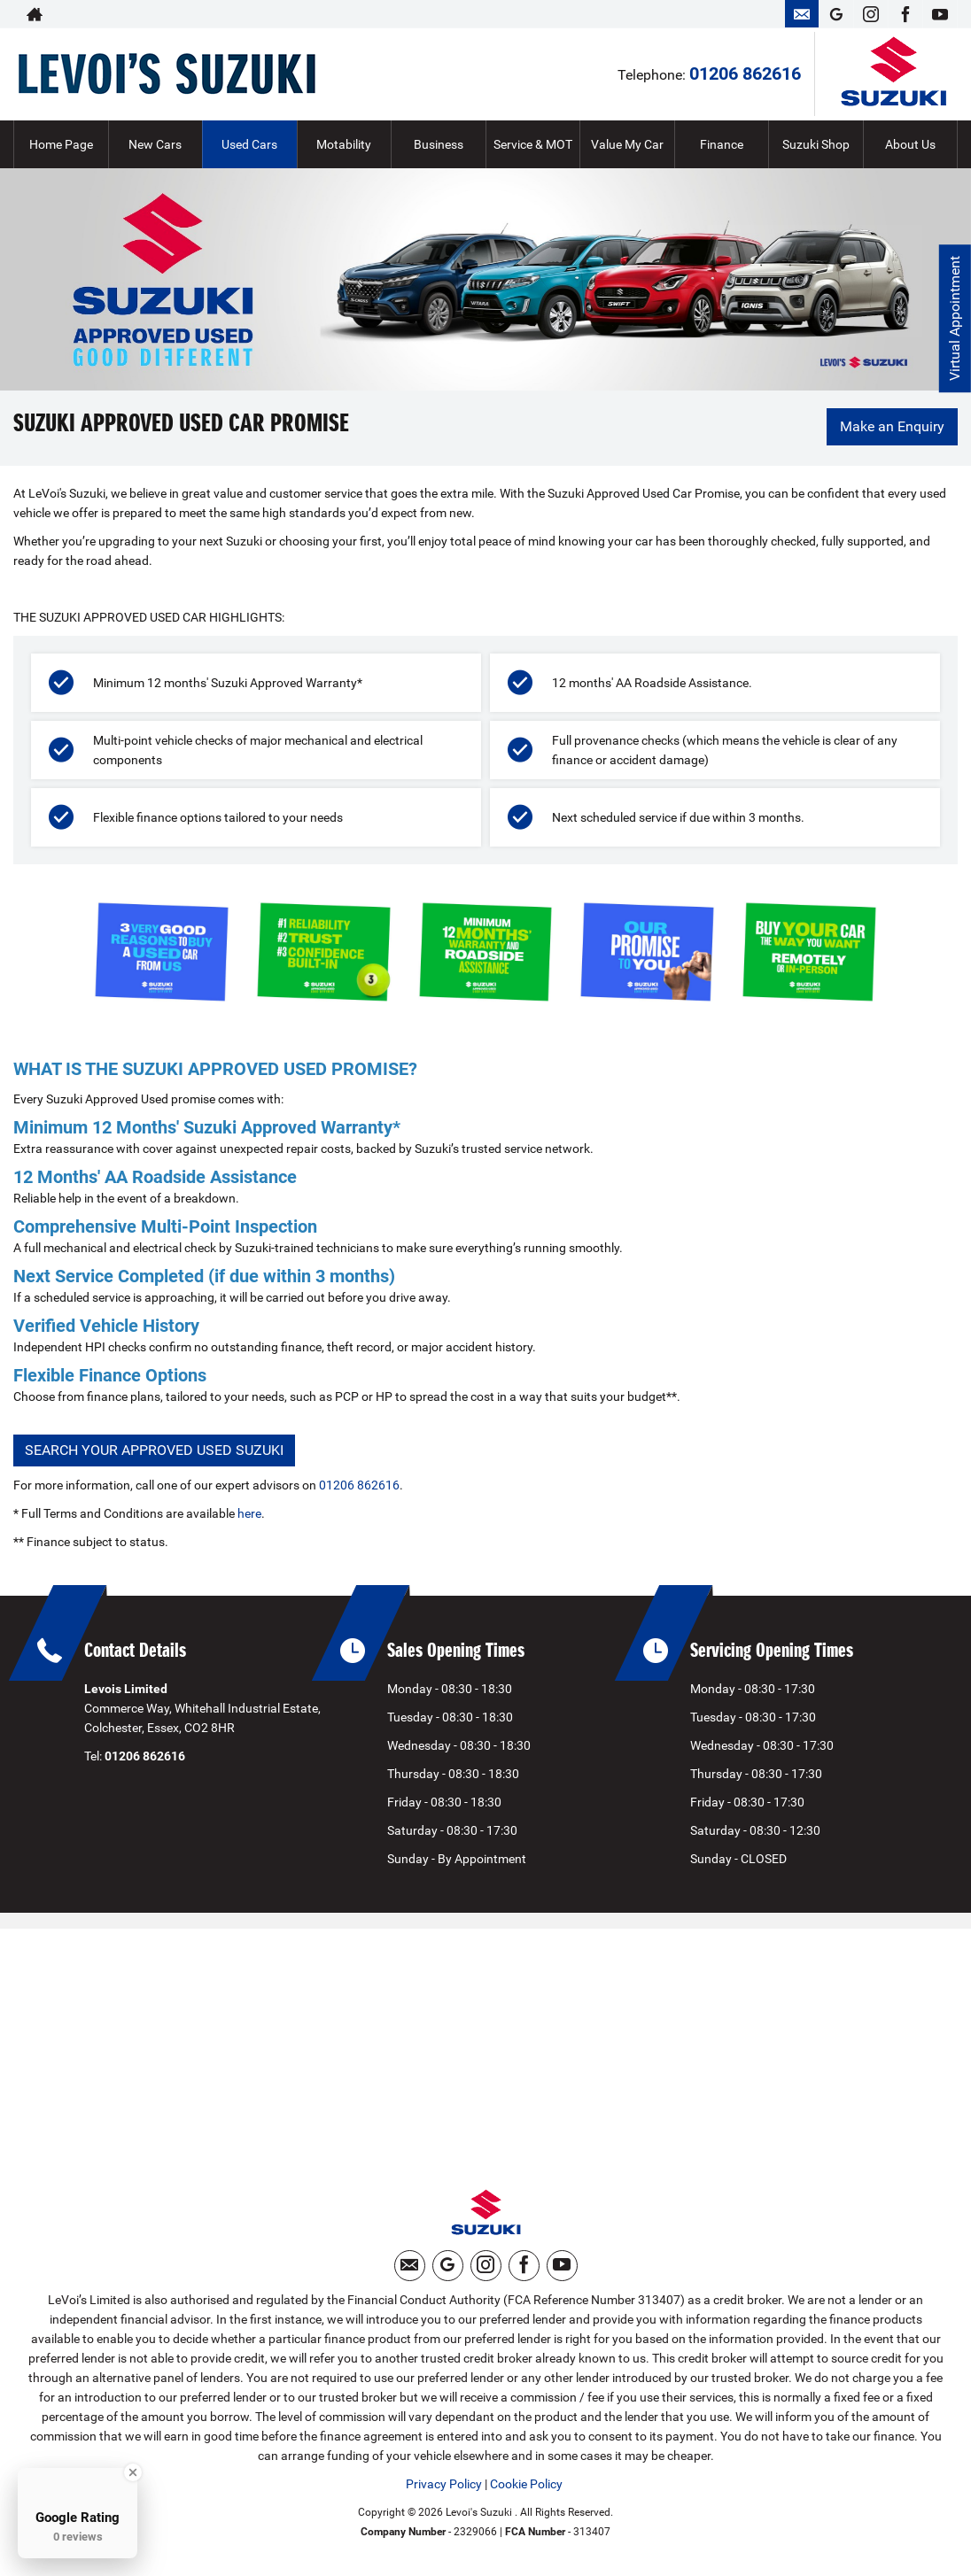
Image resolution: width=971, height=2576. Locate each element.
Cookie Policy (526, 2486)
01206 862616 (745, 73)
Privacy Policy (444, 2486)
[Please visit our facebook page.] (905, 14)
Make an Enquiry (891, 427)
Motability (343, 144)
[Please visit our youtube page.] (939, 14)
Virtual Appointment (953, 319)
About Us (910, 144)
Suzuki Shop (816, 144)
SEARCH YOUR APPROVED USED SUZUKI (154, 1450)
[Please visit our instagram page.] (870, 14)
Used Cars (249, 144)
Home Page (61, 144)
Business (438, 144)
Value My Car (627, 144)
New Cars (155, 144)
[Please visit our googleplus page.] (836, 14)
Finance (721, 144)
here (249, 1513)
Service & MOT (532, 144)
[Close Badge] (133, 2472)
